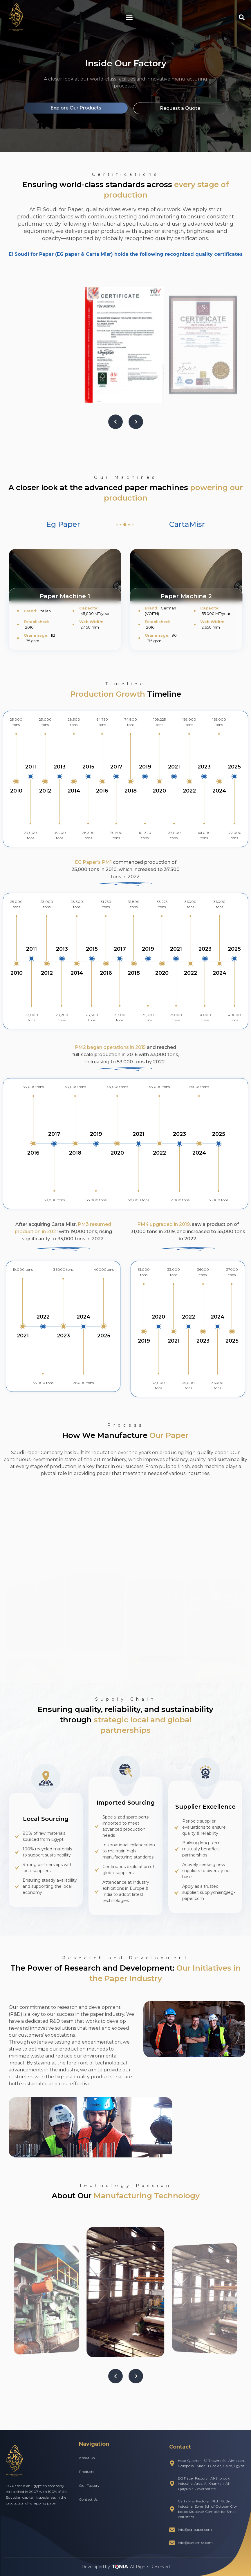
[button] (129, 17)
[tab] (63, 524)
